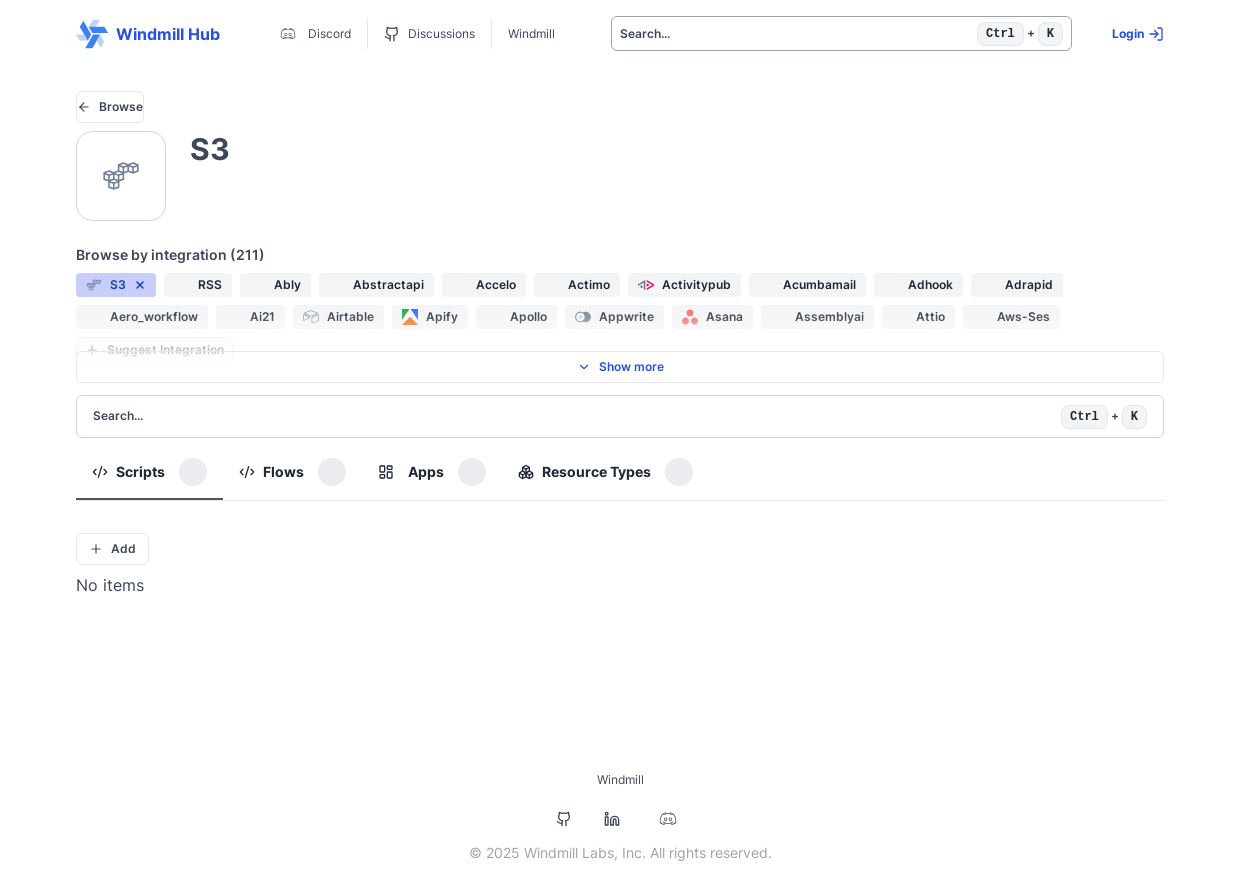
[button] (116, 285)
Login (1138, 34)
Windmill (531, 33)
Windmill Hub (148, 34)
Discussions (429, 34)
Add (112, 548)
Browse (110, 106)
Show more (620, 366)
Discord (313, 34)
